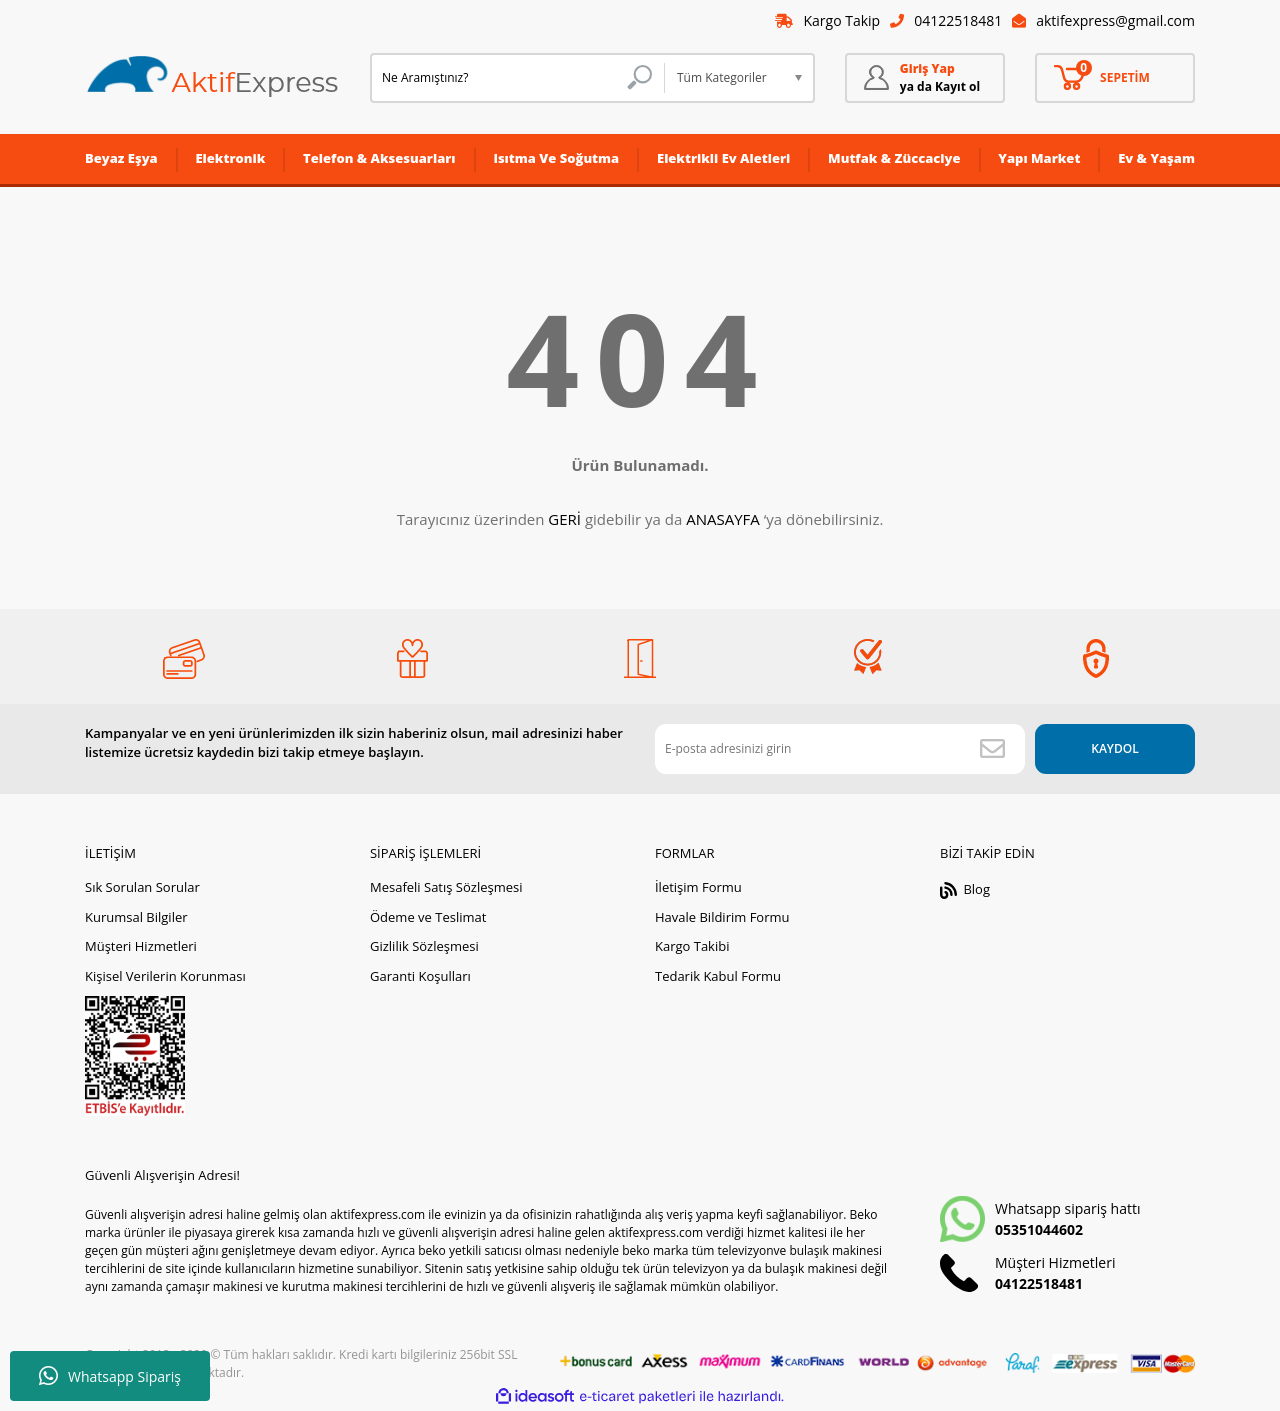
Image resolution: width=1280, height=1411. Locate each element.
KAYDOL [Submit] (1114, 748)
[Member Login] (925, 78)
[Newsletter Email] (840, 749)
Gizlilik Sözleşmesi (424, 946)
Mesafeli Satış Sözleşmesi (446, 887)
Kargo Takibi (692, 946)
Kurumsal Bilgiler (136, 917)
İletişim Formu (698, 887)
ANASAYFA (723, 519)
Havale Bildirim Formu (722, 917)
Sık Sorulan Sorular (142, 887)
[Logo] (213, 77)
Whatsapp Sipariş (110, 1376)
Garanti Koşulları (420, 976)
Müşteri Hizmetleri (141, 946)
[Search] (517, 78)
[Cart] (1115, 78)
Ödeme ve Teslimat (428, 917)
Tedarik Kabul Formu (718, 976)
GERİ (564, 519)
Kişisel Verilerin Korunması (165, 976)
